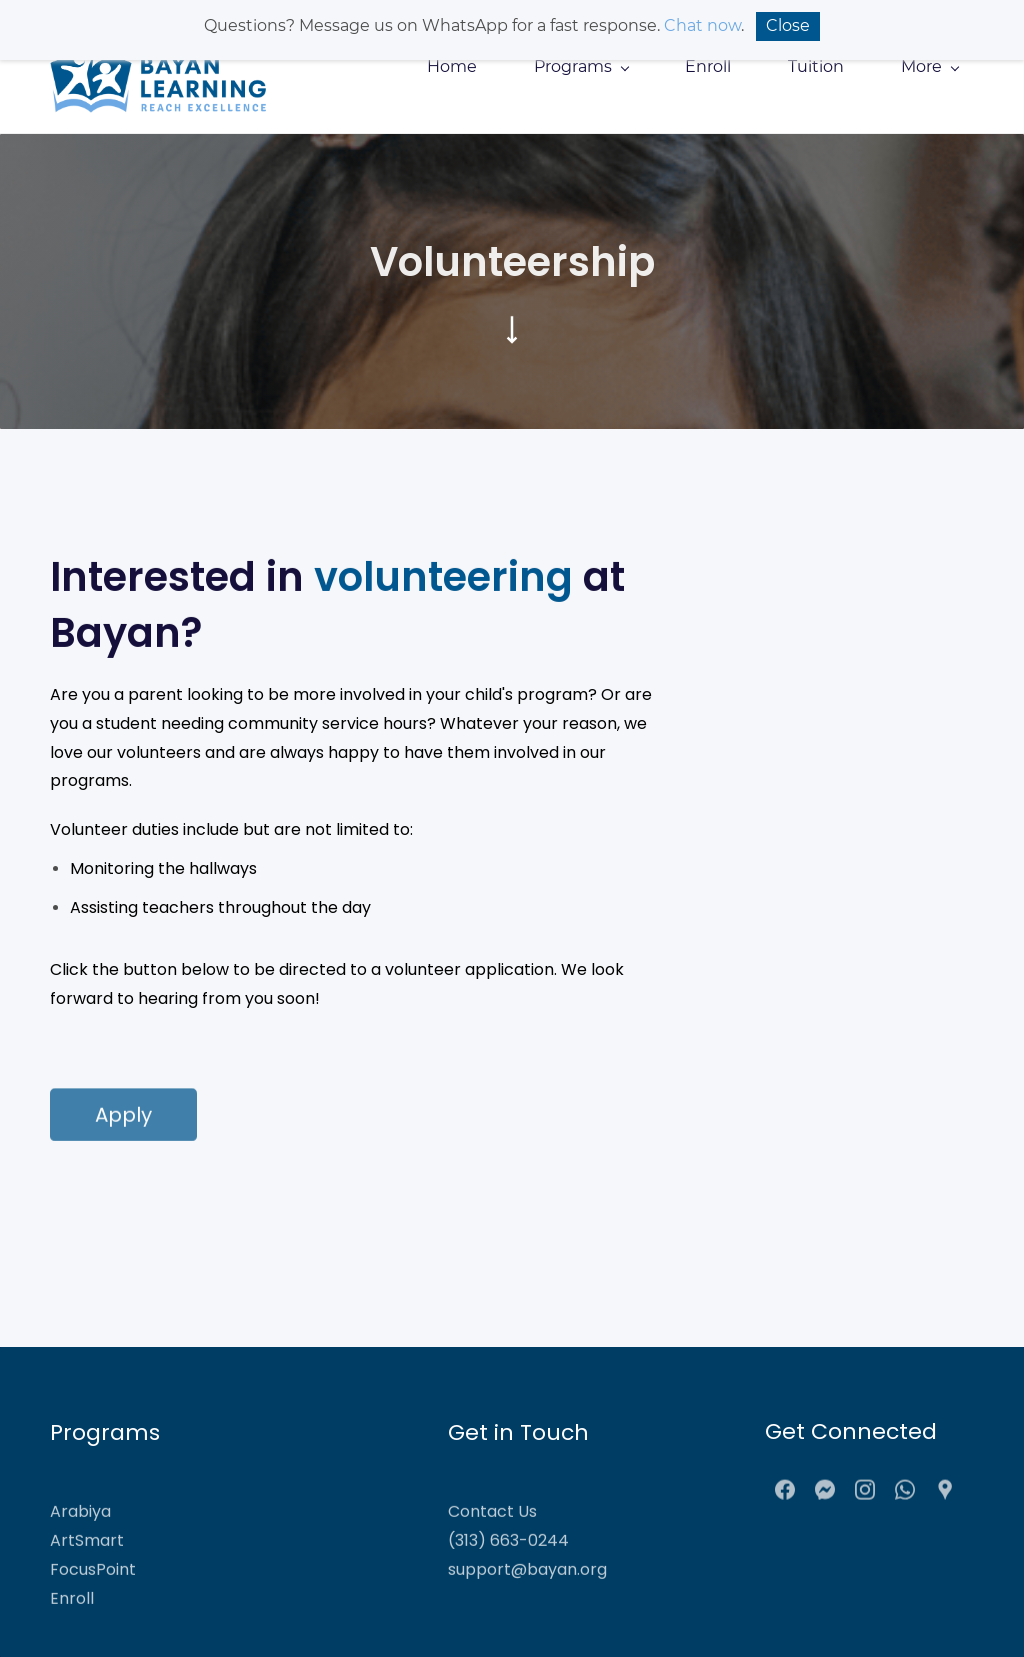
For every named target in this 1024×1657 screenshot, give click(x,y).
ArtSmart (87, 1567)
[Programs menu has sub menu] (581, 67)
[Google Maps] (945, 1497)
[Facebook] (785, 1497)
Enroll (72, 1625)
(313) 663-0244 (508, 1567)
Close (788, 25)
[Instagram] (865, 1497)
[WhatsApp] (905, 1497)
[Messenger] (825, 1497)
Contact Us (492, 1538)
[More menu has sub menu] (929, 67)
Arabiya (80, 1538)
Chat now (702, 25)
